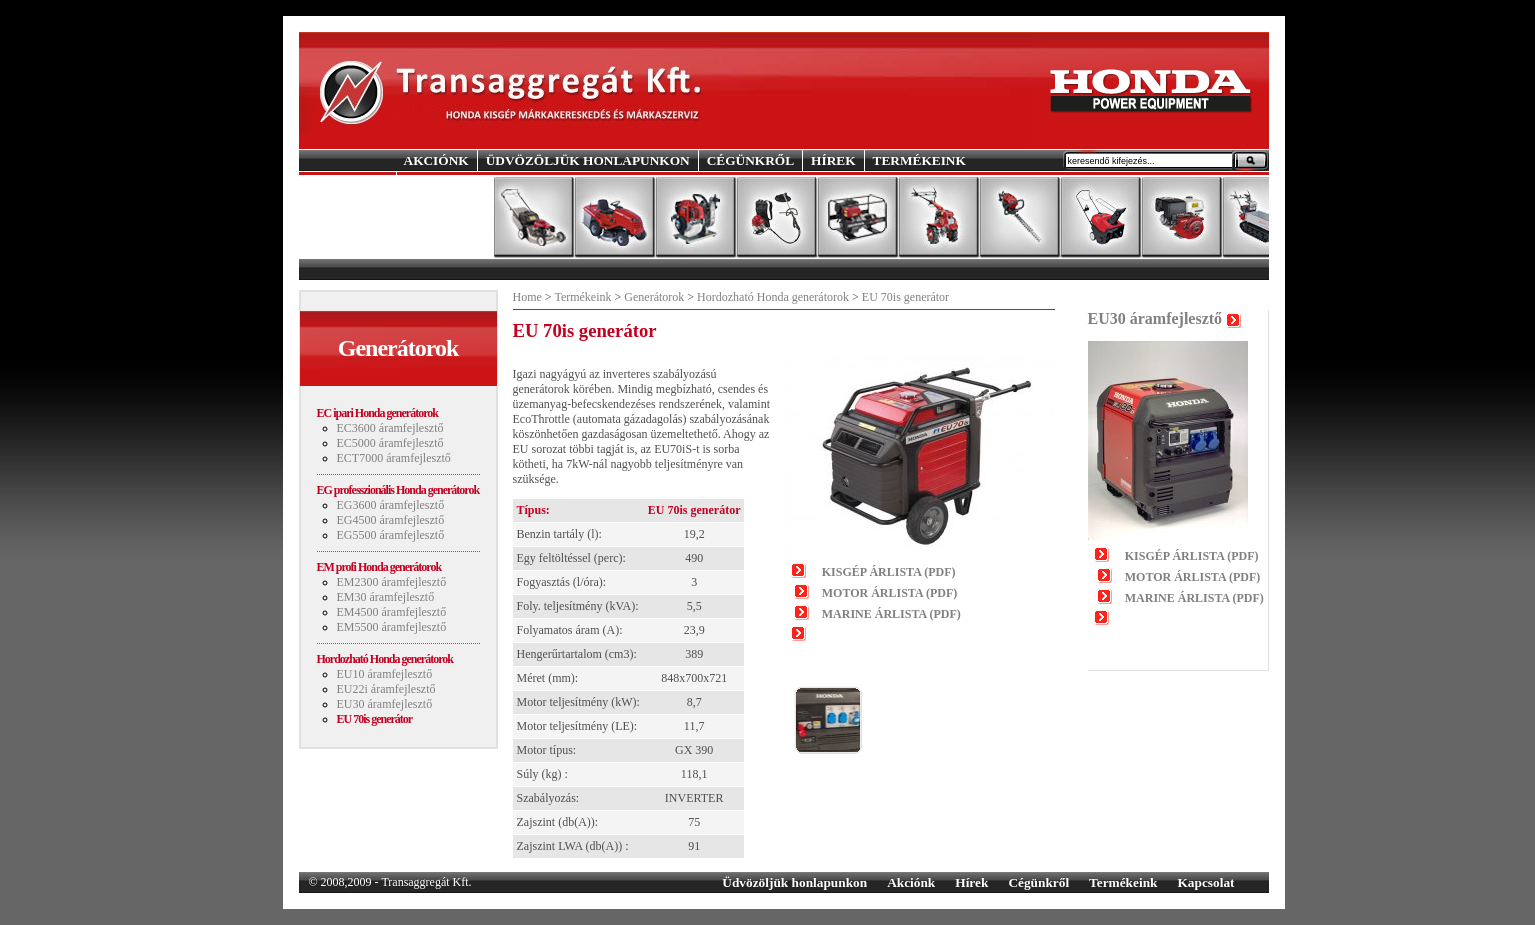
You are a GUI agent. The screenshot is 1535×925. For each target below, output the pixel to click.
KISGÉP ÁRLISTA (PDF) (889, 572)
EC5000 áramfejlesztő (390, 443)
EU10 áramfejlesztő (385, 674)
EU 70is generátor (375, 719)
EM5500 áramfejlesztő (392, 627)
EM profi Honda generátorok (379, 567)
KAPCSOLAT (446, 181)
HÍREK (833, 160)
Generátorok (654, 297)
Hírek (971, 882)
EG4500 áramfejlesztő (391, 520)
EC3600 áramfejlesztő (390, 428)
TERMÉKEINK (919, 160)
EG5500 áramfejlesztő (391, 535)
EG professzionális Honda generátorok (398, 490)
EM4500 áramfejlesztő (392, 612)
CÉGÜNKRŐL (750, 160)
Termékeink (582, 297)
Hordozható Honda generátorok (385, 659)
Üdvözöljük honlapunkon (794, 882)
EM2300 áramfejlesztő (392, 582)
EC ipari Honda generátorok (377, 413)
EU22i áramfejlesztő (386, 689)
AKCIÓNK (436, 160)
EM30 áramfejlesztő (386, 597)
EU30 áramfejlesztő (385, 704)
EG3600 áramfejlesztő (391, 505)
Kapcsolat (1205, 882)
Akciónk (911, 882)
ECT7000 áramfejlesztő (394, 458)
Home (527, 297)
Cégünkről (1038, 882)
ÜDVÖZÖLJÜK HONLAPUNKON (588, 160)
